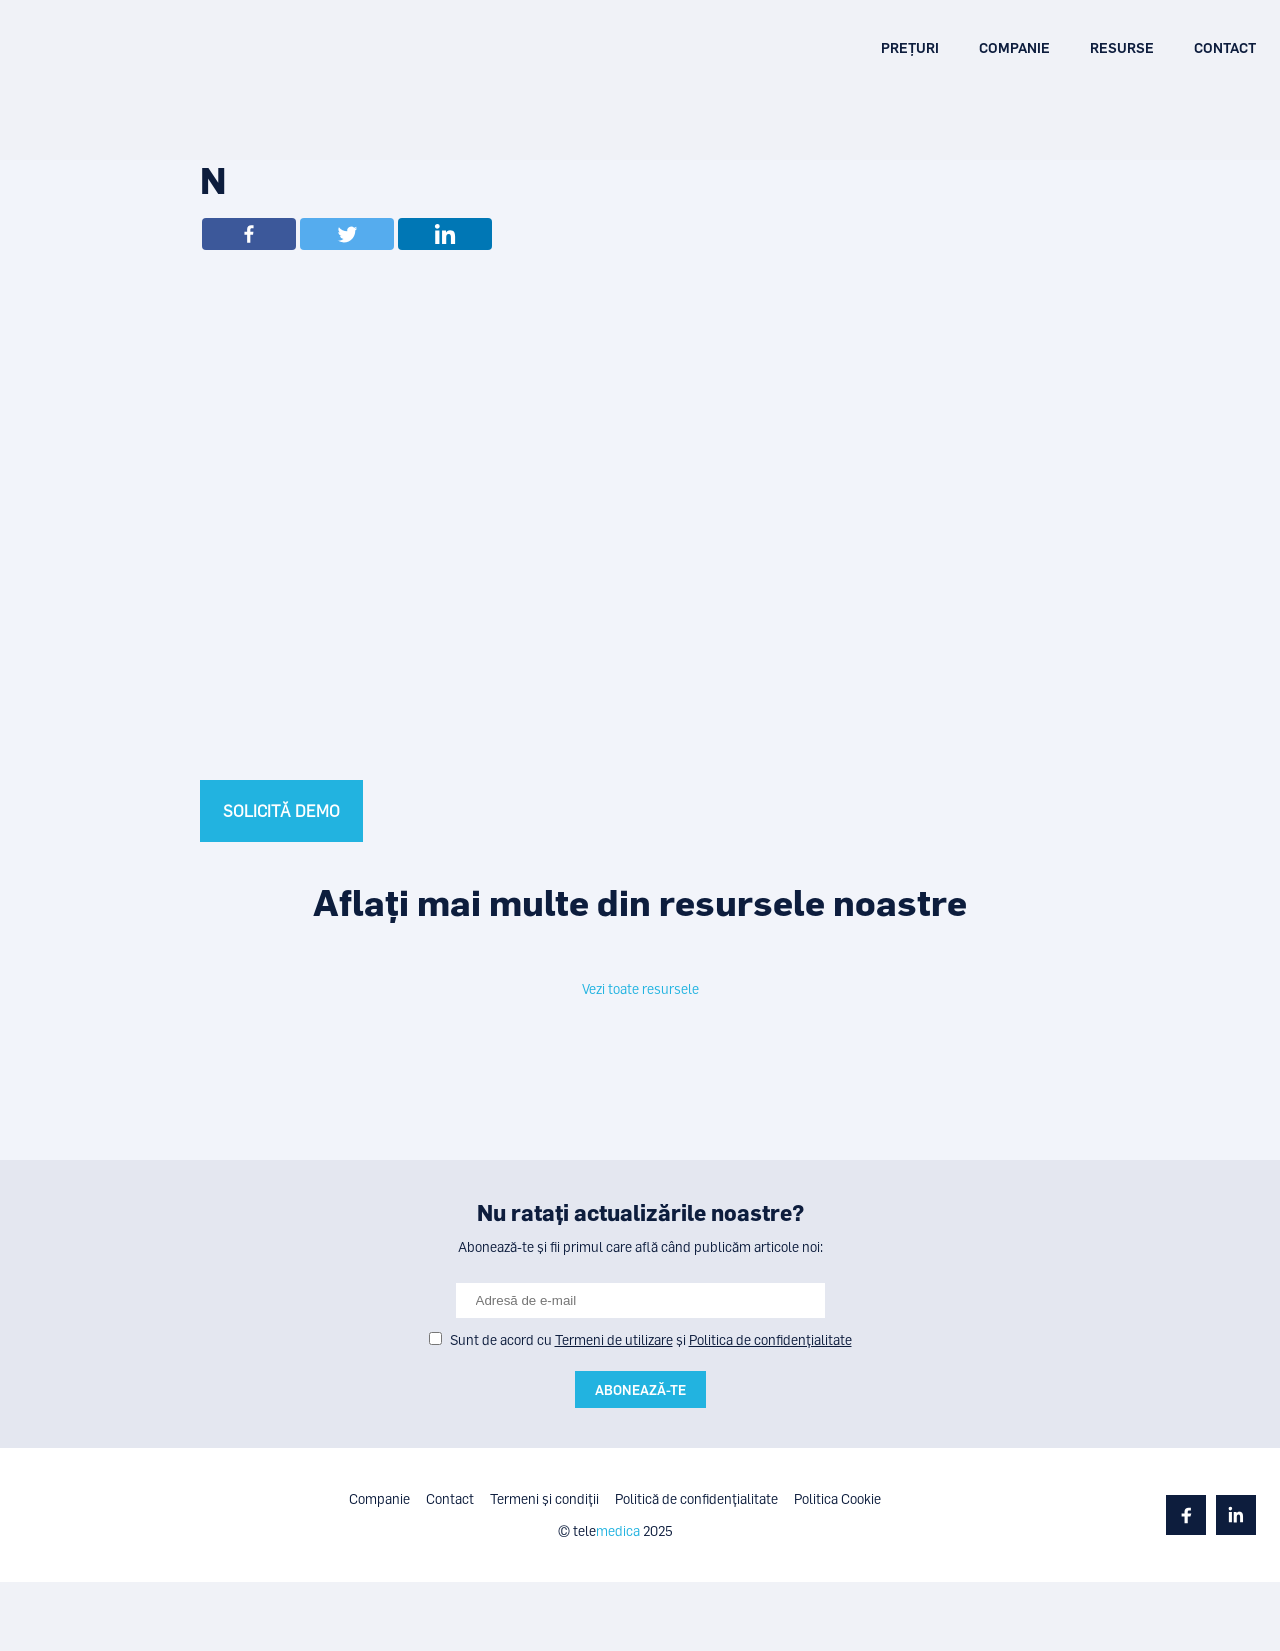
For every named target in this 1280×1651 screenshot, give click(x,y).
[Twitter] (347, 234)
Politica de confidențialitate (770, 1339)
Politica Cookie (837, 1498)
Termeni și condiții (544, 1498)
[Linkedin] (445, 234)
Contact (1225, 48)
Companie (1014, 48)
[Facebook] (249, 234)
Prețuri (910, 48)
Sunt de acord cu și (651, 1339)
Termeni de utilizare (614, 1339)
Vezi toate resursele (640, 988)
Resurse (1122, 48)
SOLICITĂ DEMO (281, 811)
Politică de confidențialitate (696, 1498)
